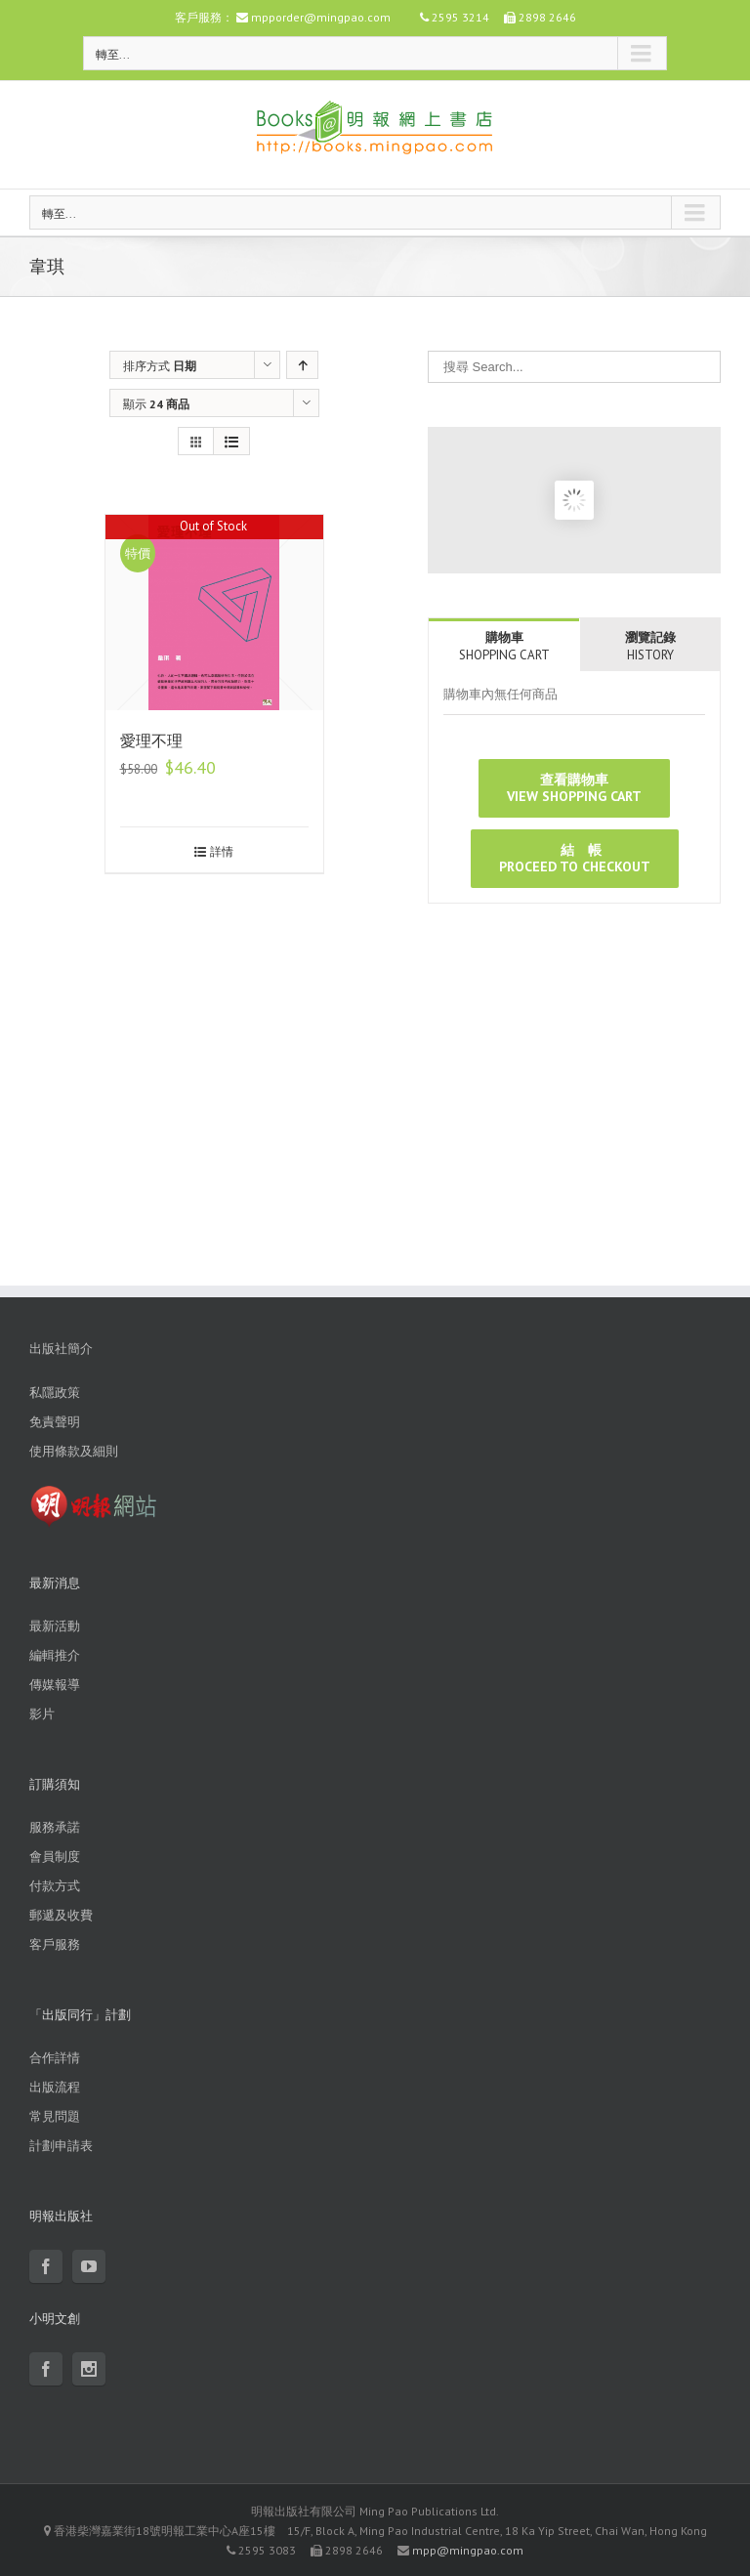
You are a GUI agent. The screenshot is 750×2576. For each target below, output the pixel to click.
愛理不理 (151, 741)
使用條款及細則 (73, 1451)
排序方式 (159, 366)
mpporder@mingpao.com (321, 17)
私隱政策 (54, 1392)
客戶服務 (54, 1944)
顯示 (156, 404)
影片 (42, 1714)
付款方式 (54, 1886)
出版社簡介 (61, 1348)
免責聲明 (54, 1422)
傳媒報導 (54, 1684)
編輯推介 (54, 1655)
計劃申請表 (61, 2145)
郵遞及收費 (61, 1915)
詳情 (221, 851)
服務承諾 (54, 1827)
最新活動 (54, 1626)
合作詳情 (54, 2057)
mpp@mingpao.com (467, 2550)
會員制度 (54, 1856)
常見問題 (54, 2116)
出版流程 (54, 2087)
